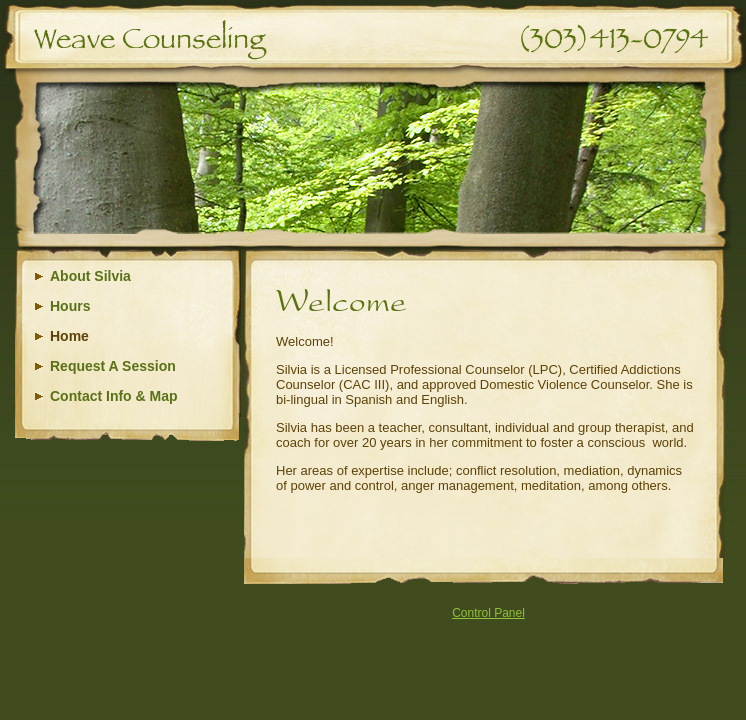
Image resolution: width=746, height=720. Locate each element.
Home (69, 336)
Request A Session (113, 366)
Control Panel (488, 613)
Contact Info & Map (114, 396)
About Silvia (90, 276)
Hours (70, 306)
